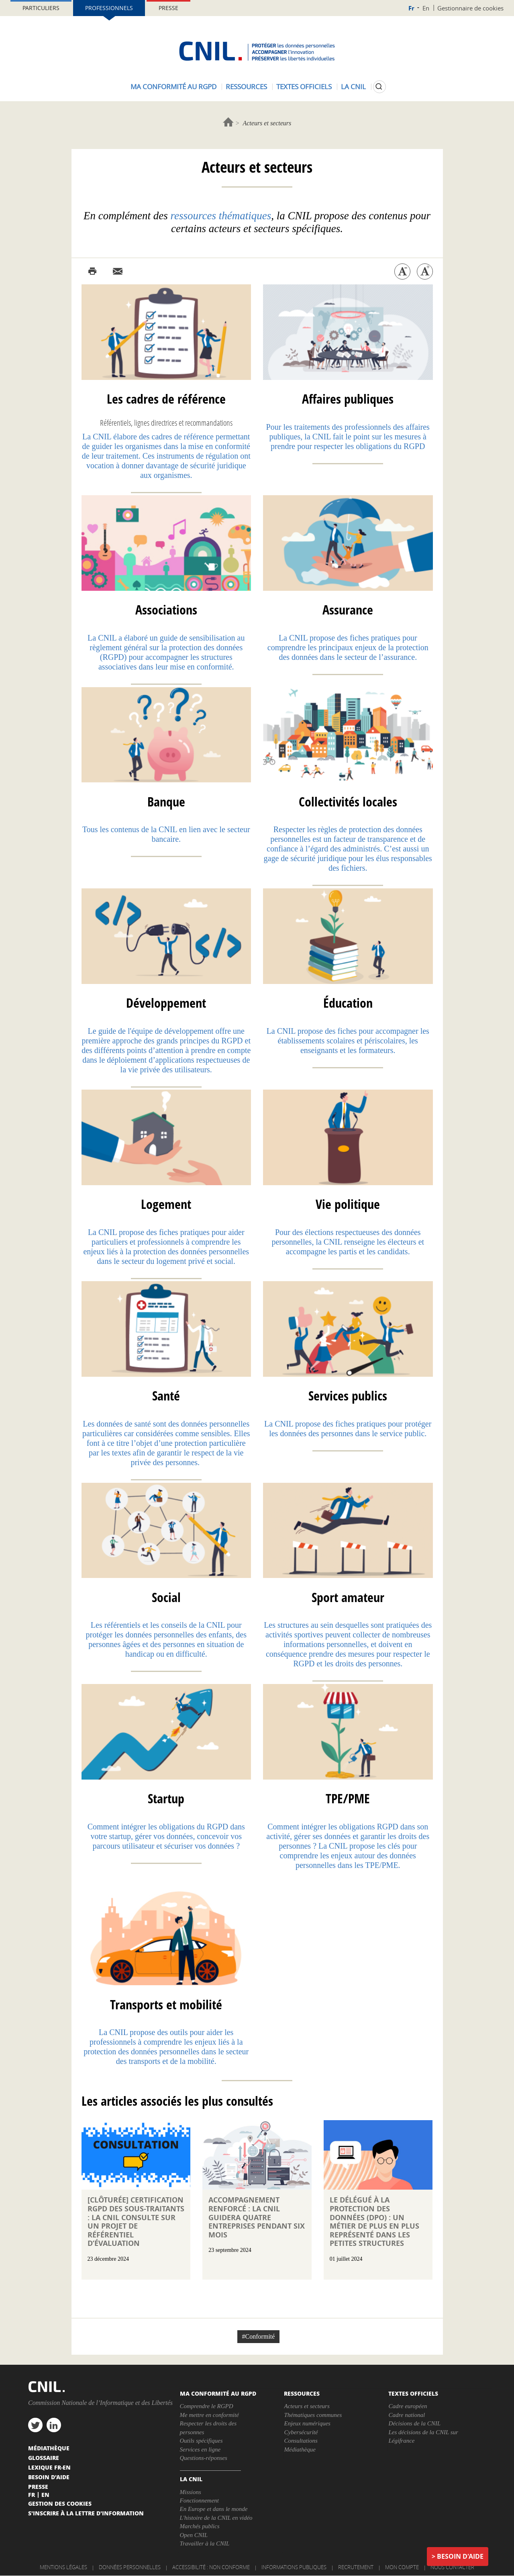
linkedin (54, 2425)
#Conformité (258, 2336)
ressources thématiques (221, 216)
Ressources (246, 86)
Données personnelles (130, 2567)
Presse (168, 8)
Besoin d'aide (460, 2556)
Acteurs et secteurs (306, 2406)
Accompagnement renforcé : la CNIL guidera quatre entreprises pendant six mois (256, 2217)
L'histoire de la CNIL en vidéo (216, 2518)
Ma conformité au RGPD (173, 86)
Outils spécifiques (201, 2440)
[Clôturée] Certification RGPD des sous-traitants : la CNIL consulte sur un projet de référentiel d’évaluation (136, 2221)
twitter (35, 2425)
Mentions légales (63, 2567)
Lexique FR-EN (49, 2467)
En (425, 8)
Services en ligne (200, 2449)
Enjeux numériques (307, 2423)
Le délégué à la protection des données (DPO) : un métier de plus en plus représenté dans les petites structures (374, 2221)
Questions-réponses (203, 2458)
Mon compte (402, 2567)
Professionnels (109, 8)
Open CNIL (194, 2535)
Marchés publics (200, 2526)
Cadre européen (407, 2406)
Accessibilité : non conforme (211, 2567)
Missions (190, 2492)
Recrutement (355, 2567)
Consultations (300, 2440)
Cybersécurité (301, 2432)
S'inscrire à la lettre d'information (86, 2513)
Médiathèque (299, 2449)
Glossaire (43, 2458)
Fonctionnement (199, 2500)
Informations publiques (293, 2567)
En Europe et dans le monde (214, 2509)
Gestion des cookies (60, 2503)
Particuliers (40, 8)
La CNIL (353, 86)
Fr (411, 8)
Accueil (228, 122)
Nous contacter (452, 2567)
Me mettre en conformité (209, 2415)
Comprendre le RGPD (206, 2406)
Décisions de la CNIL (414, 2423)
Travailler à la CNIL (205, 2543)
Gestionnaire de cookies (470, 8)
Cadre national (406, 2415)
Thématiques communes (313, 2415)
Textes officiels (304, 86)
